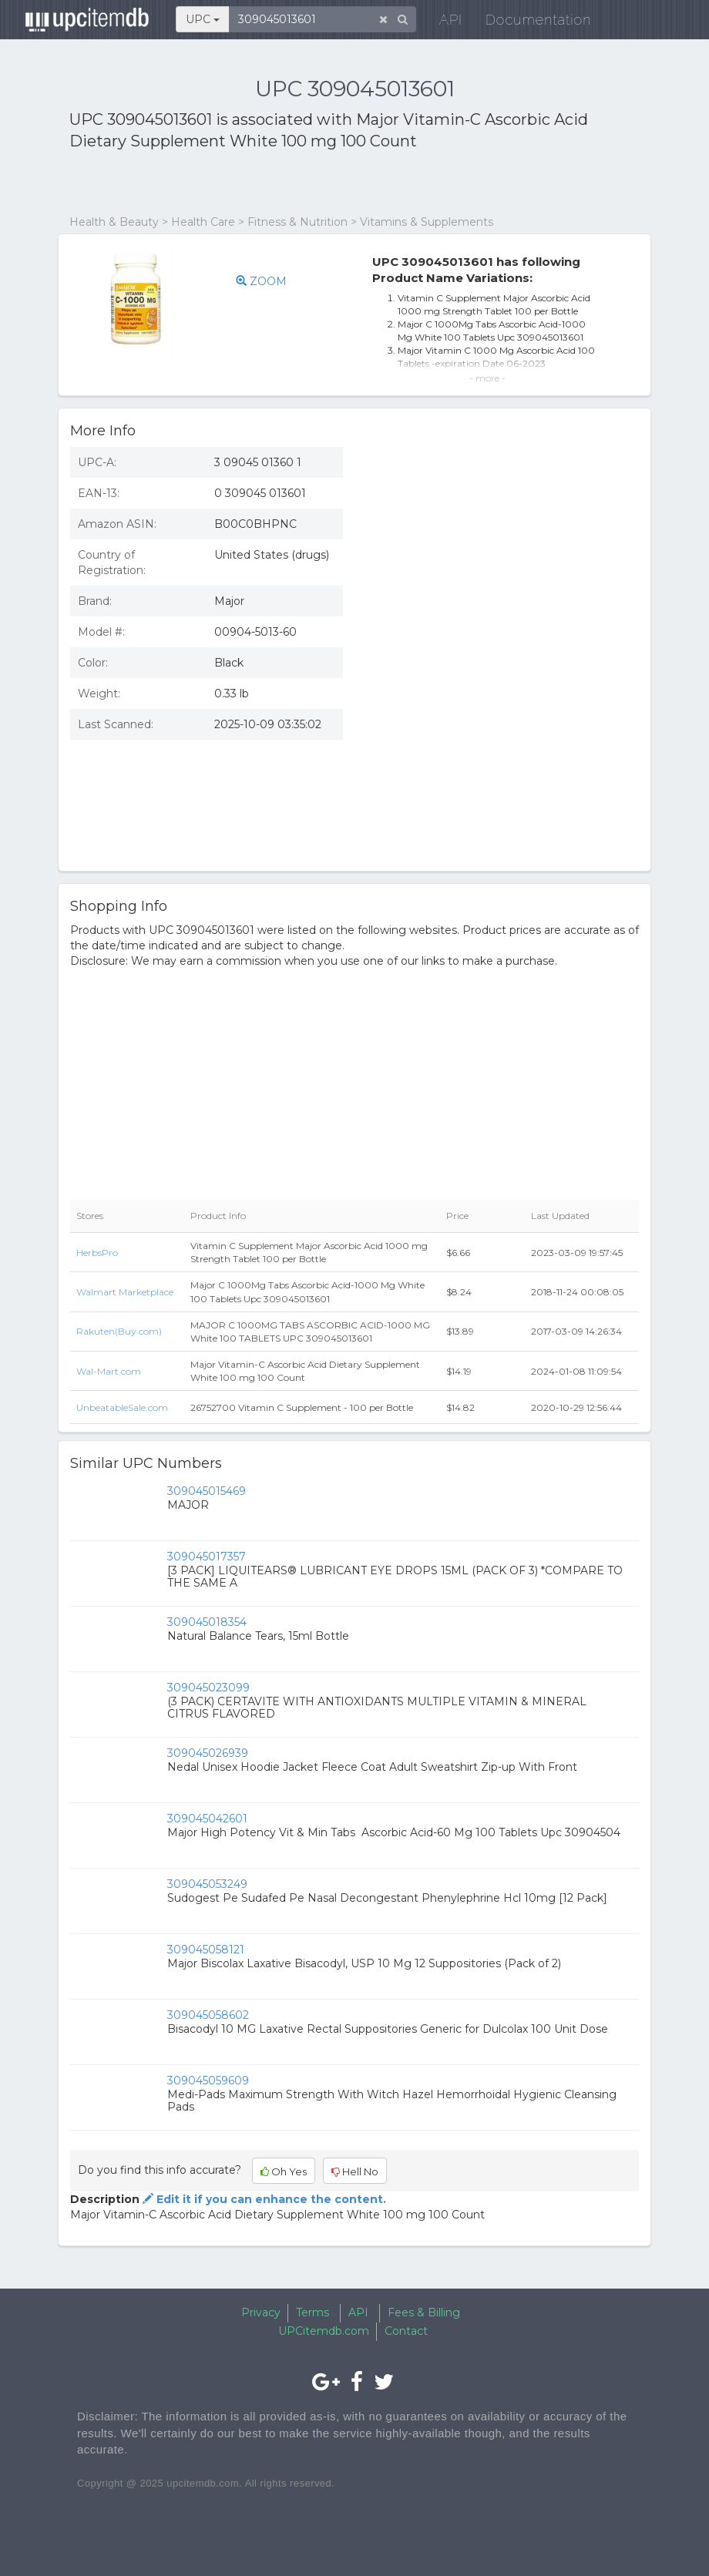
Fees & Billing (424, 2312)
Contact (406, 2331)
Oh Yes (283, 2171)
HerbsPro (97, 1252)
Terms (312, 2312)
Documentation (528, 23)
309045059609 (208, 2080)
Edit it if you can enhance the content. (262, 2199)
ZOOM (261, 281)
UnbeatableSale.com (122, 1407)
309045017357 (206, 1556)
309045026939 (207, 1753)
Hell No (354, 2171)
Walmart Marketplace (124, 1292)
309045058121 (205, 1949)
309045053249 (207, 1884)
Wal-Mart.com (108, 1371)
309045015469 (206, 1491)
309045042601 (207, 1818)
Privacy (261, 2312)
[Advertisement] (249, 183)
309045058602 (208, 2015)
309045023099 (208, 1687)
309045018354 (207, 1622)
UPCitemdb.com (323, 2331)
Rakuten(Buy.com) (119, 1331)
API (440, 23)
